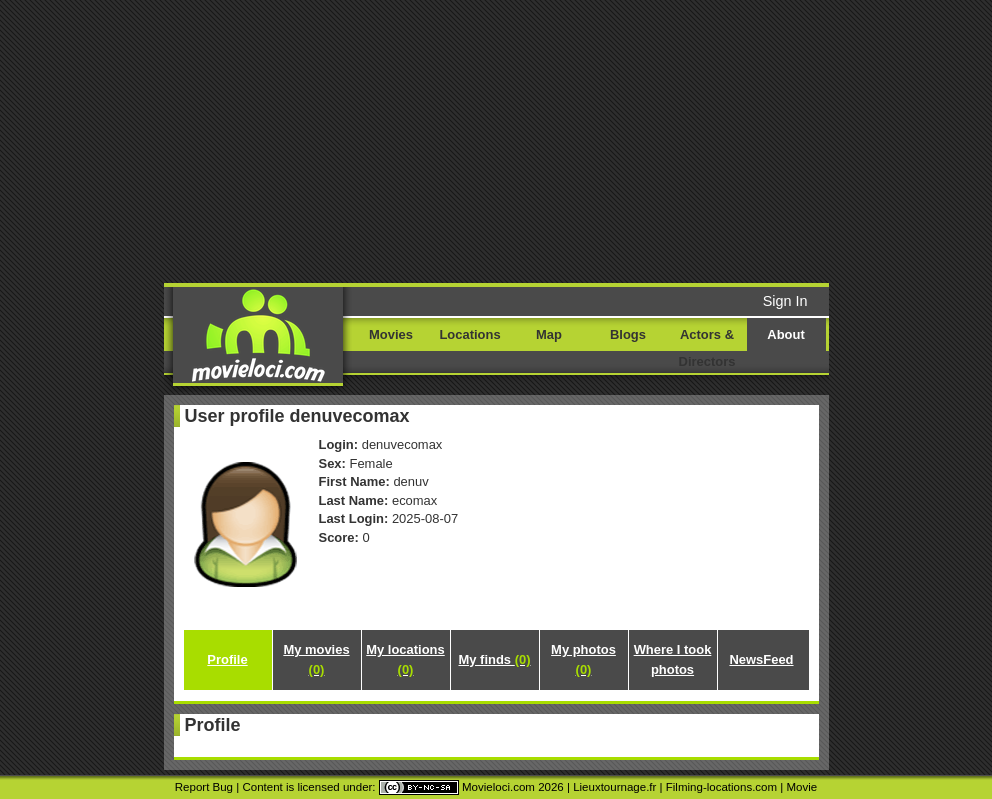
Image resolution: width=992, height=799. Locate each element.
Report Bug (204, 787)
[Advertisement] (573, 140)
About (785, 334)
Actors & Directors (707, 348)
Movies (391, 334)
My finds (495, 659)
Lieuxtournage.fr (614, 787)
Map (549, 334)
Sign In (785, 301)
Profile (227, 659)
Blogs (628, 334)
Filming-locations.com (721, 787)
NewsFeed (761, 659)
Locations (469, 334)
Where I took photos (673, 659)
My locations (405, 659)
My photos (583, 659)
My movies (316, 659)
